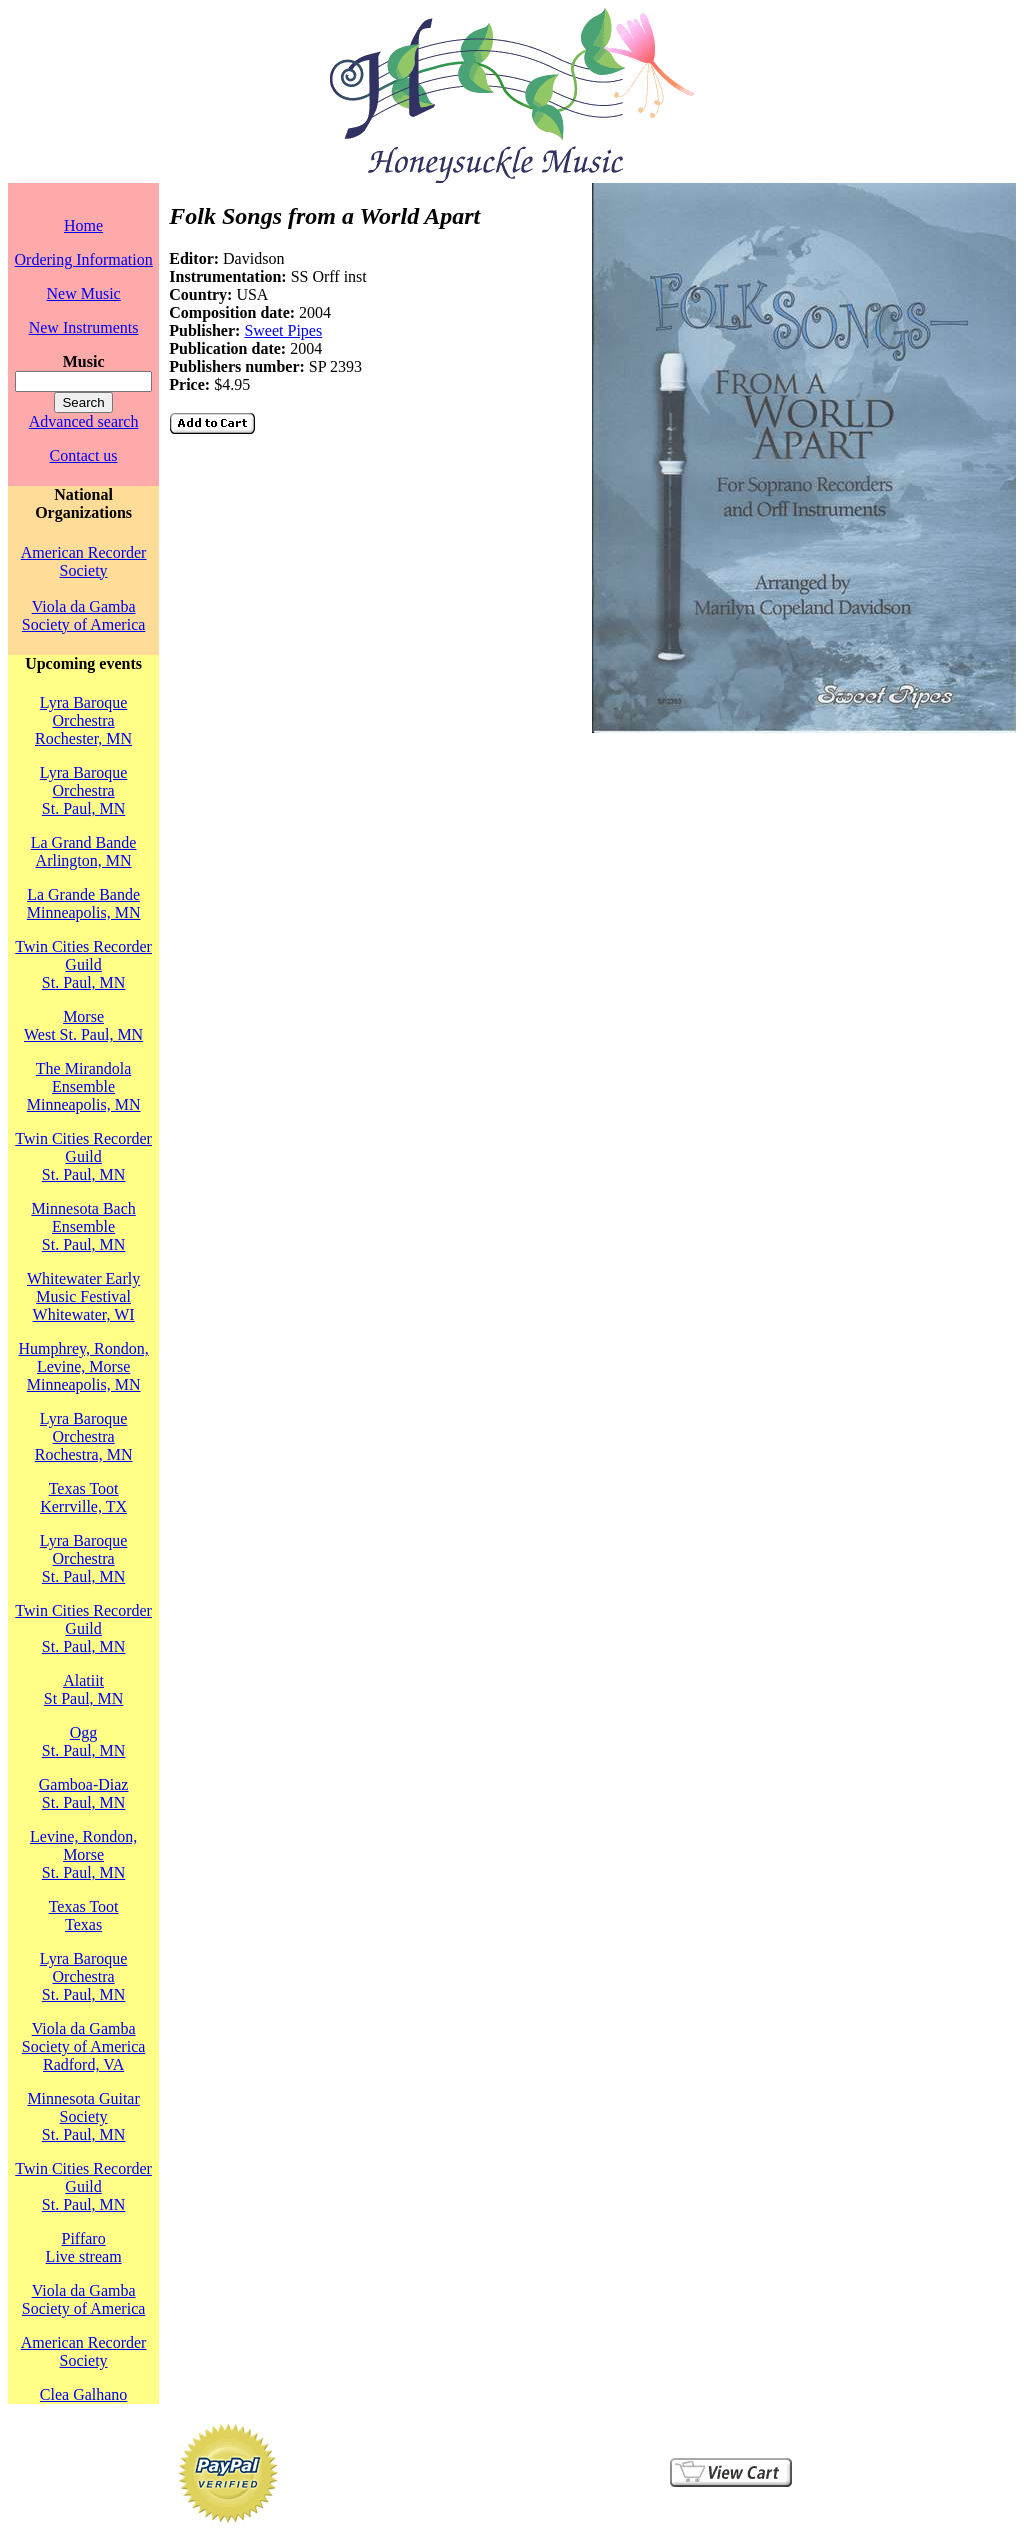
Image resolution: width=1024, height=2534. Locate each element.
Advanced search (84, 421)
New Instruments (84, 327)
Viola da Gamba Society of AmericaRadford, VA (84, 2046)
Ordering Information (84, 259)
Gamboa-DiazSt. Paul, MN (84, 1793)
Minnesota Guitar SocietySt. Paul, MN (83, 2116)
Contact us (84, 455)
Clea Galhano (84, 2394)
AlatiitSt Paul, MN (84, 1689)
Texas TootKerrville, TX (83, 1497)
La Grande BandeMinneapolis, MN (84, 903)
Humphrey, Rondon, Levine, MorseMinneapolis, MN (84, 1366)
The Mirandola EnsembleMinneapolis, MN (84, 1086)
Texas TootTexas (84, 1915)
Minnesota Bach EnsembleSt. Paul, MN (83, 1226)
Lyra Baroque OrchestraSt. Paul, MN (84, 790)
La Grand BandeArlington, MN (84, 851)
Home (83, 225)
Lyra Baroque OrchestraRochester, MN (83, 720)
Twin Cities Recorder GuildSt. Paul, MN (83, 964)
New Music (83, 293)
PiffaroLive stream (84, 2247)
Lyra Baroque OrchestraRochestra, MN (84, 1436)
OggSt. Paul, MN (84, 1741)
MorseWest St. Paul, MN (83, 1025)
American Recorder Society (84, 561)
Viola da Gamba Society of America (84, 615)
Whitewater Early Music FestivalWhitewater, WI (83, 1296)
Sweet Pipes (283, 330)
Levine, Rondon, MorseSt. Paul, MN (83, 1854)
